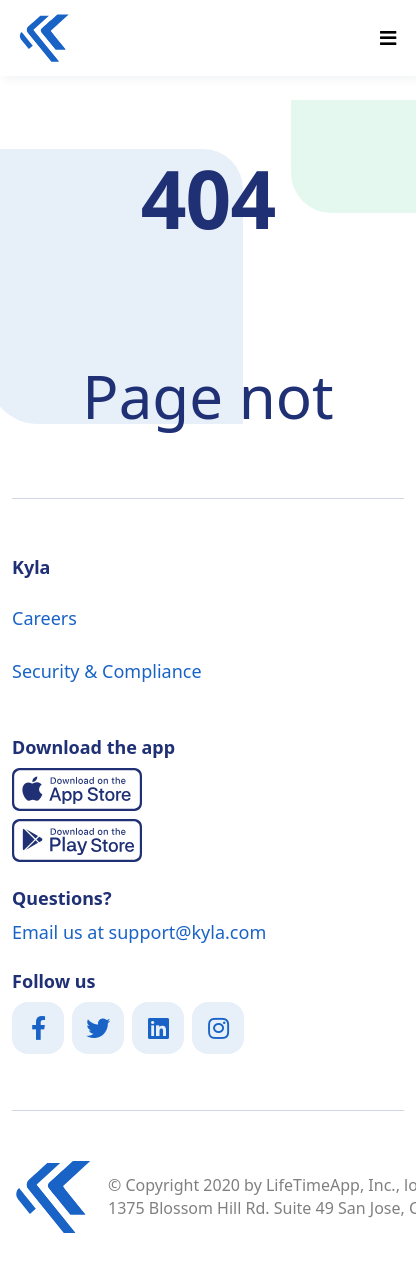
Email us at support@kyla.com (139, 932)
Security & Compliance (107, 671)
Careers (44, 618)
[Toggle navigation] (388, 38)
